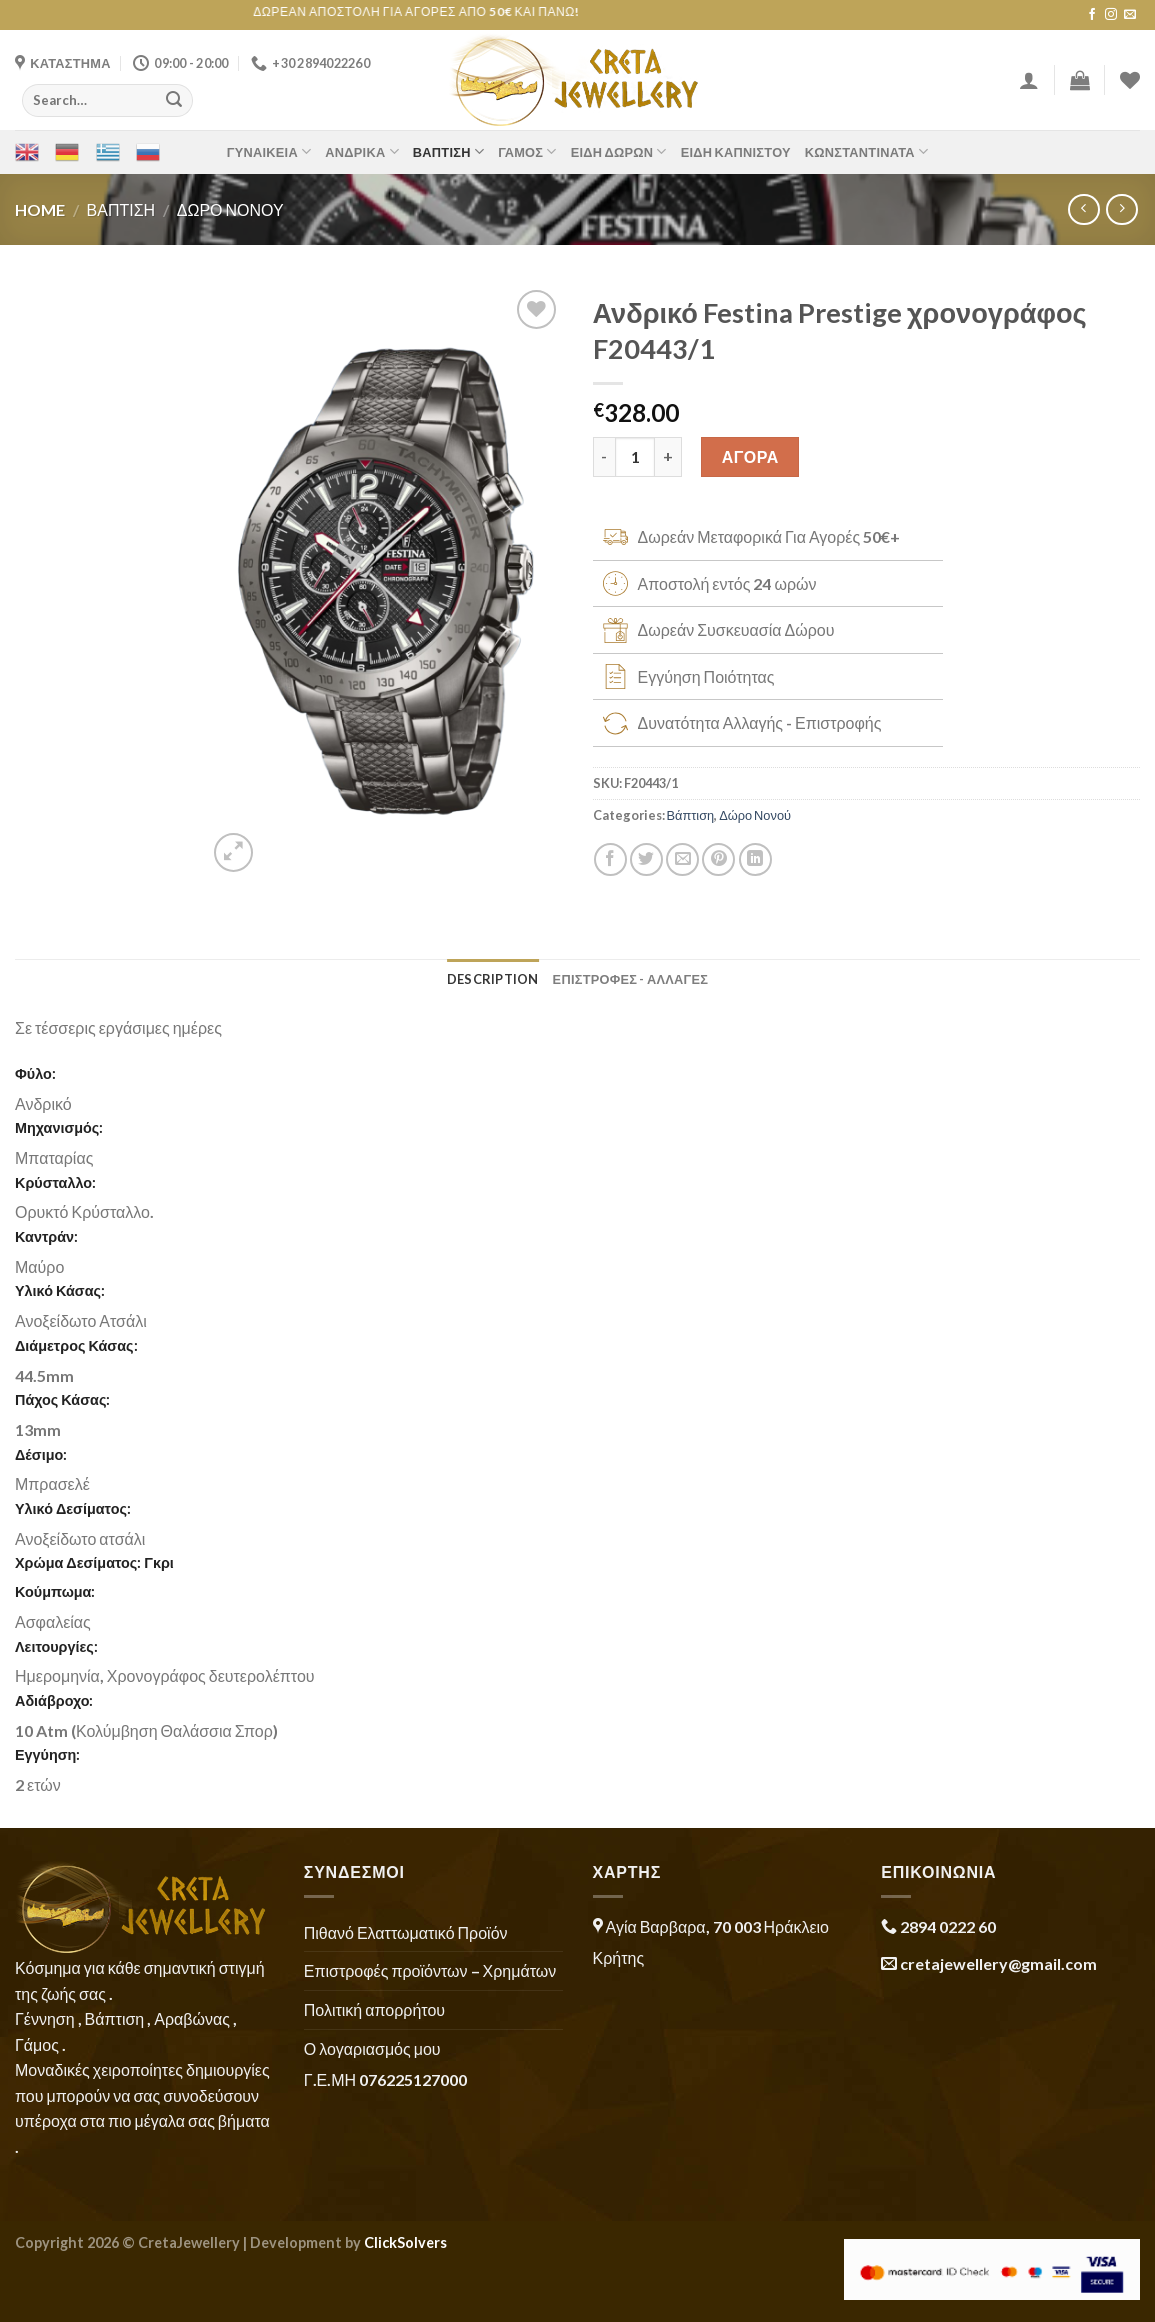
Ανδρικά (362, 151)
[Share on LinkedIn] (755, 859)
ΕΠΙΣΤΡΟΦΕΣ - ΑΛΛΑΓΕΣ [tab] (631, 979)
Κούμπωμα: (55, 1591)
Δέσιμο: (41, 1454)
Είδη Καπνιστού (736, 152)
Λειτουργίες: (56, 1646)
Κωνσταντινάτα (866, 151)
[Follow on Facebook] (1092, 15)
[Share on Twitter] (646, 859)
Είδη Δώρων (619, 151)
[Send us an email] (1130, 15)
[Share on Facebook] (610, 859)
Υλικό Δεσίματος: (73, 1508)
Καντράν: (46, 1236)
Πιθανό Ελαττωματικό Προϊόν (406, 1932)
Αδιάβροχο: (54, 1700)
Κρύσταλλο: (55, 1182)
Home (40, 209)
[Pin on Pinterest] (718, 859)
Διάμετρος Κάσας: (76, 1345)
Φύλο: (35, 1073)
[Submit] (174, 100)
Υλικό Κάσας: (60, 1290)
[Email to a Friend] (682, 859)
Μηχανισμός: (59, 1127)
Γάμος (527, 151)
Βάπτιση (448, 151)
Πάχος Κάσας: (62, 1399)
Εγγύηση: (47, 1754)
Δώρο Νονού (230, 209)
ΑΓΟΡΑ (750, 456)
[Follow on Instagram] (1111, 15)
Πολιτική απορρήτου (374, 2009)
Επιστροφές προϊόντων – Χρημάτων (430, 1970)
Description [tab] (493, 979)
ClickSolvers (405, 2242)
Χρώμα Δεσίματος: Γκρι (94, 1562)
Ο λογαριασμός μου (372, 2048)
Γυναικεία (269, 151)
